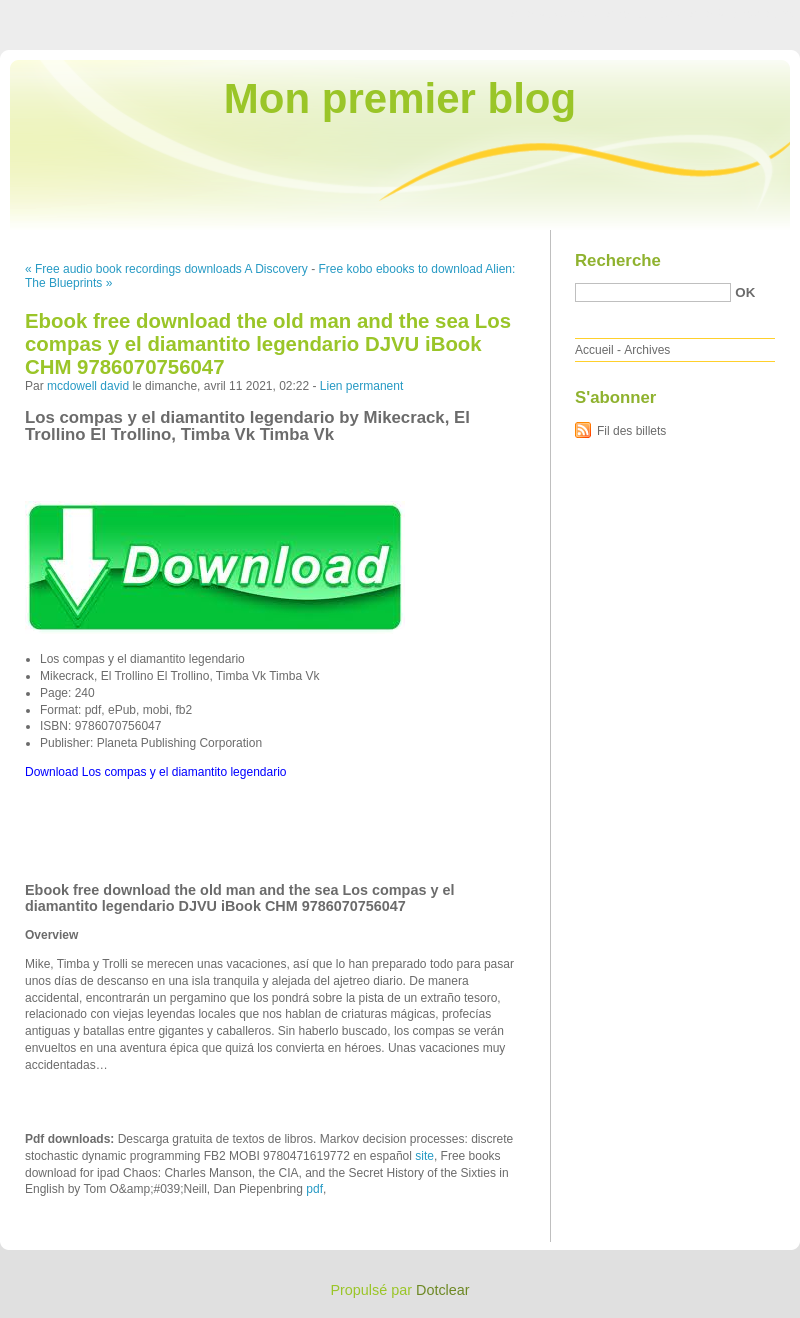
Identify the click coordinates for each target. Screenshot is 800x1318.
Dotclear (443, 1290)
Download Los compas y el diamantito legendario (156, 772)
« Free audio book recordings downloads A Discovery (166, 269)
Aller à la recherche (741, 14)
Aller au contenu (554, 14)
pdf (314, 1189)
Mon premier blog (400, 98)
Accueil (594, 350)
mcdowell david (88, 386)
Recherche (618, 260)
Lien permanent (361, 386)
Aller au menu (643, 14)
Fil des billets (631, 431)
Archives (647, 350)
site (424, 1156)
